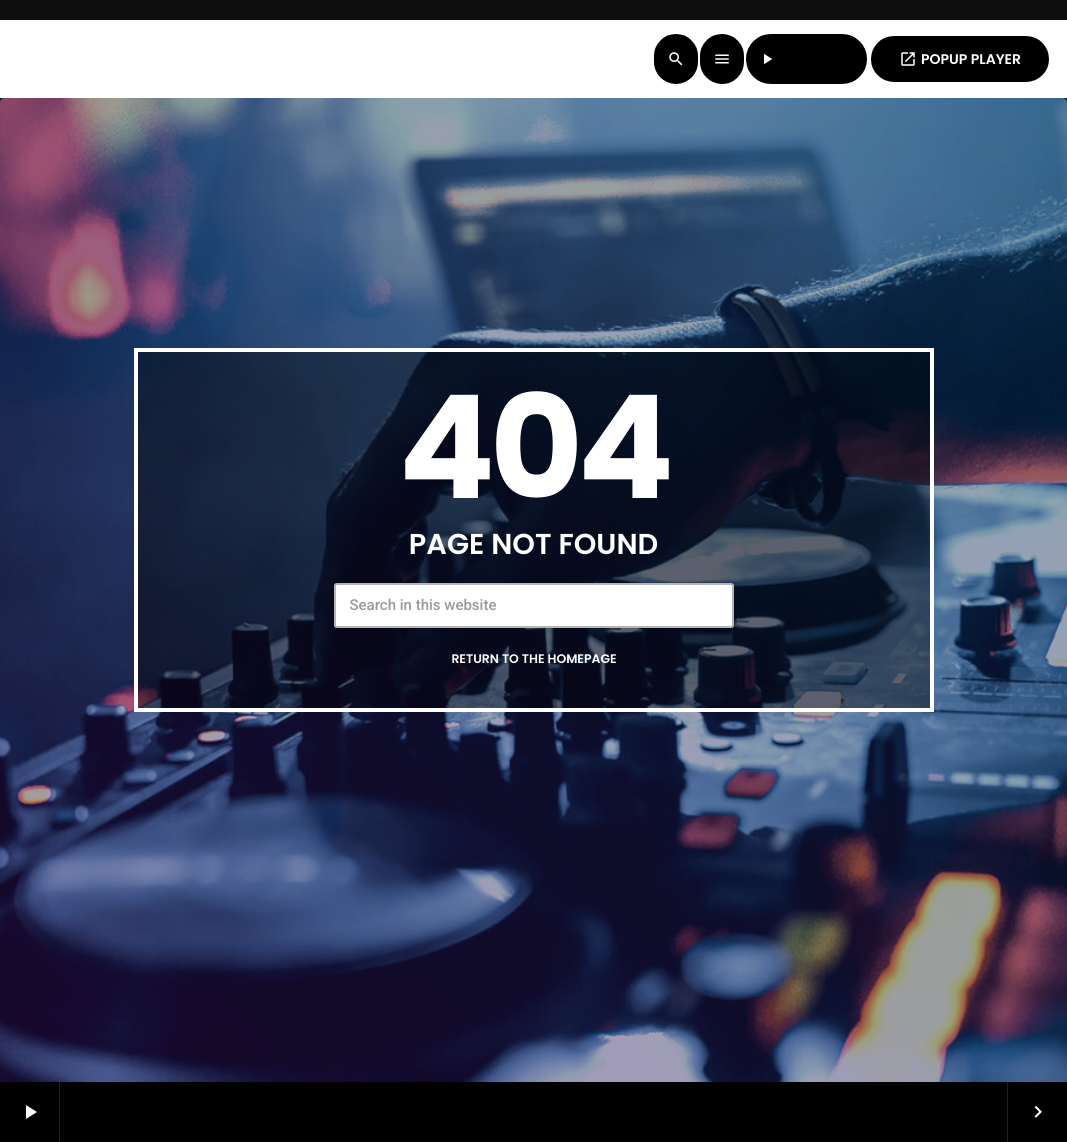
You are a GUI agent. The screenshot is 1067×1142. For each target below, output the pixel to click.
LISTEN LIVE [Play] (807, 59)
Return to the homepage (533, 659)
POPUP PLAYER (960, 59)
